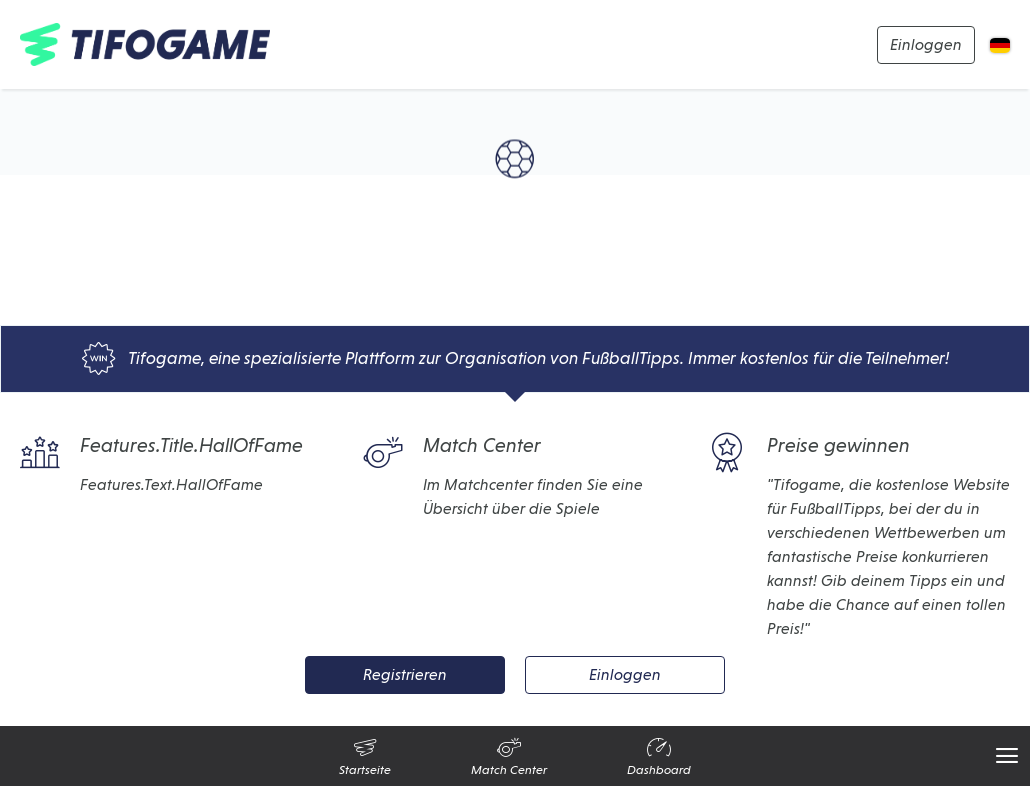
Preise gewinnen (808, 453)
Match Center (452, 453)
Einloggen (926, 44)
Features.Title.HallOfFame (161, 453)
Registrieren (405, 674)
